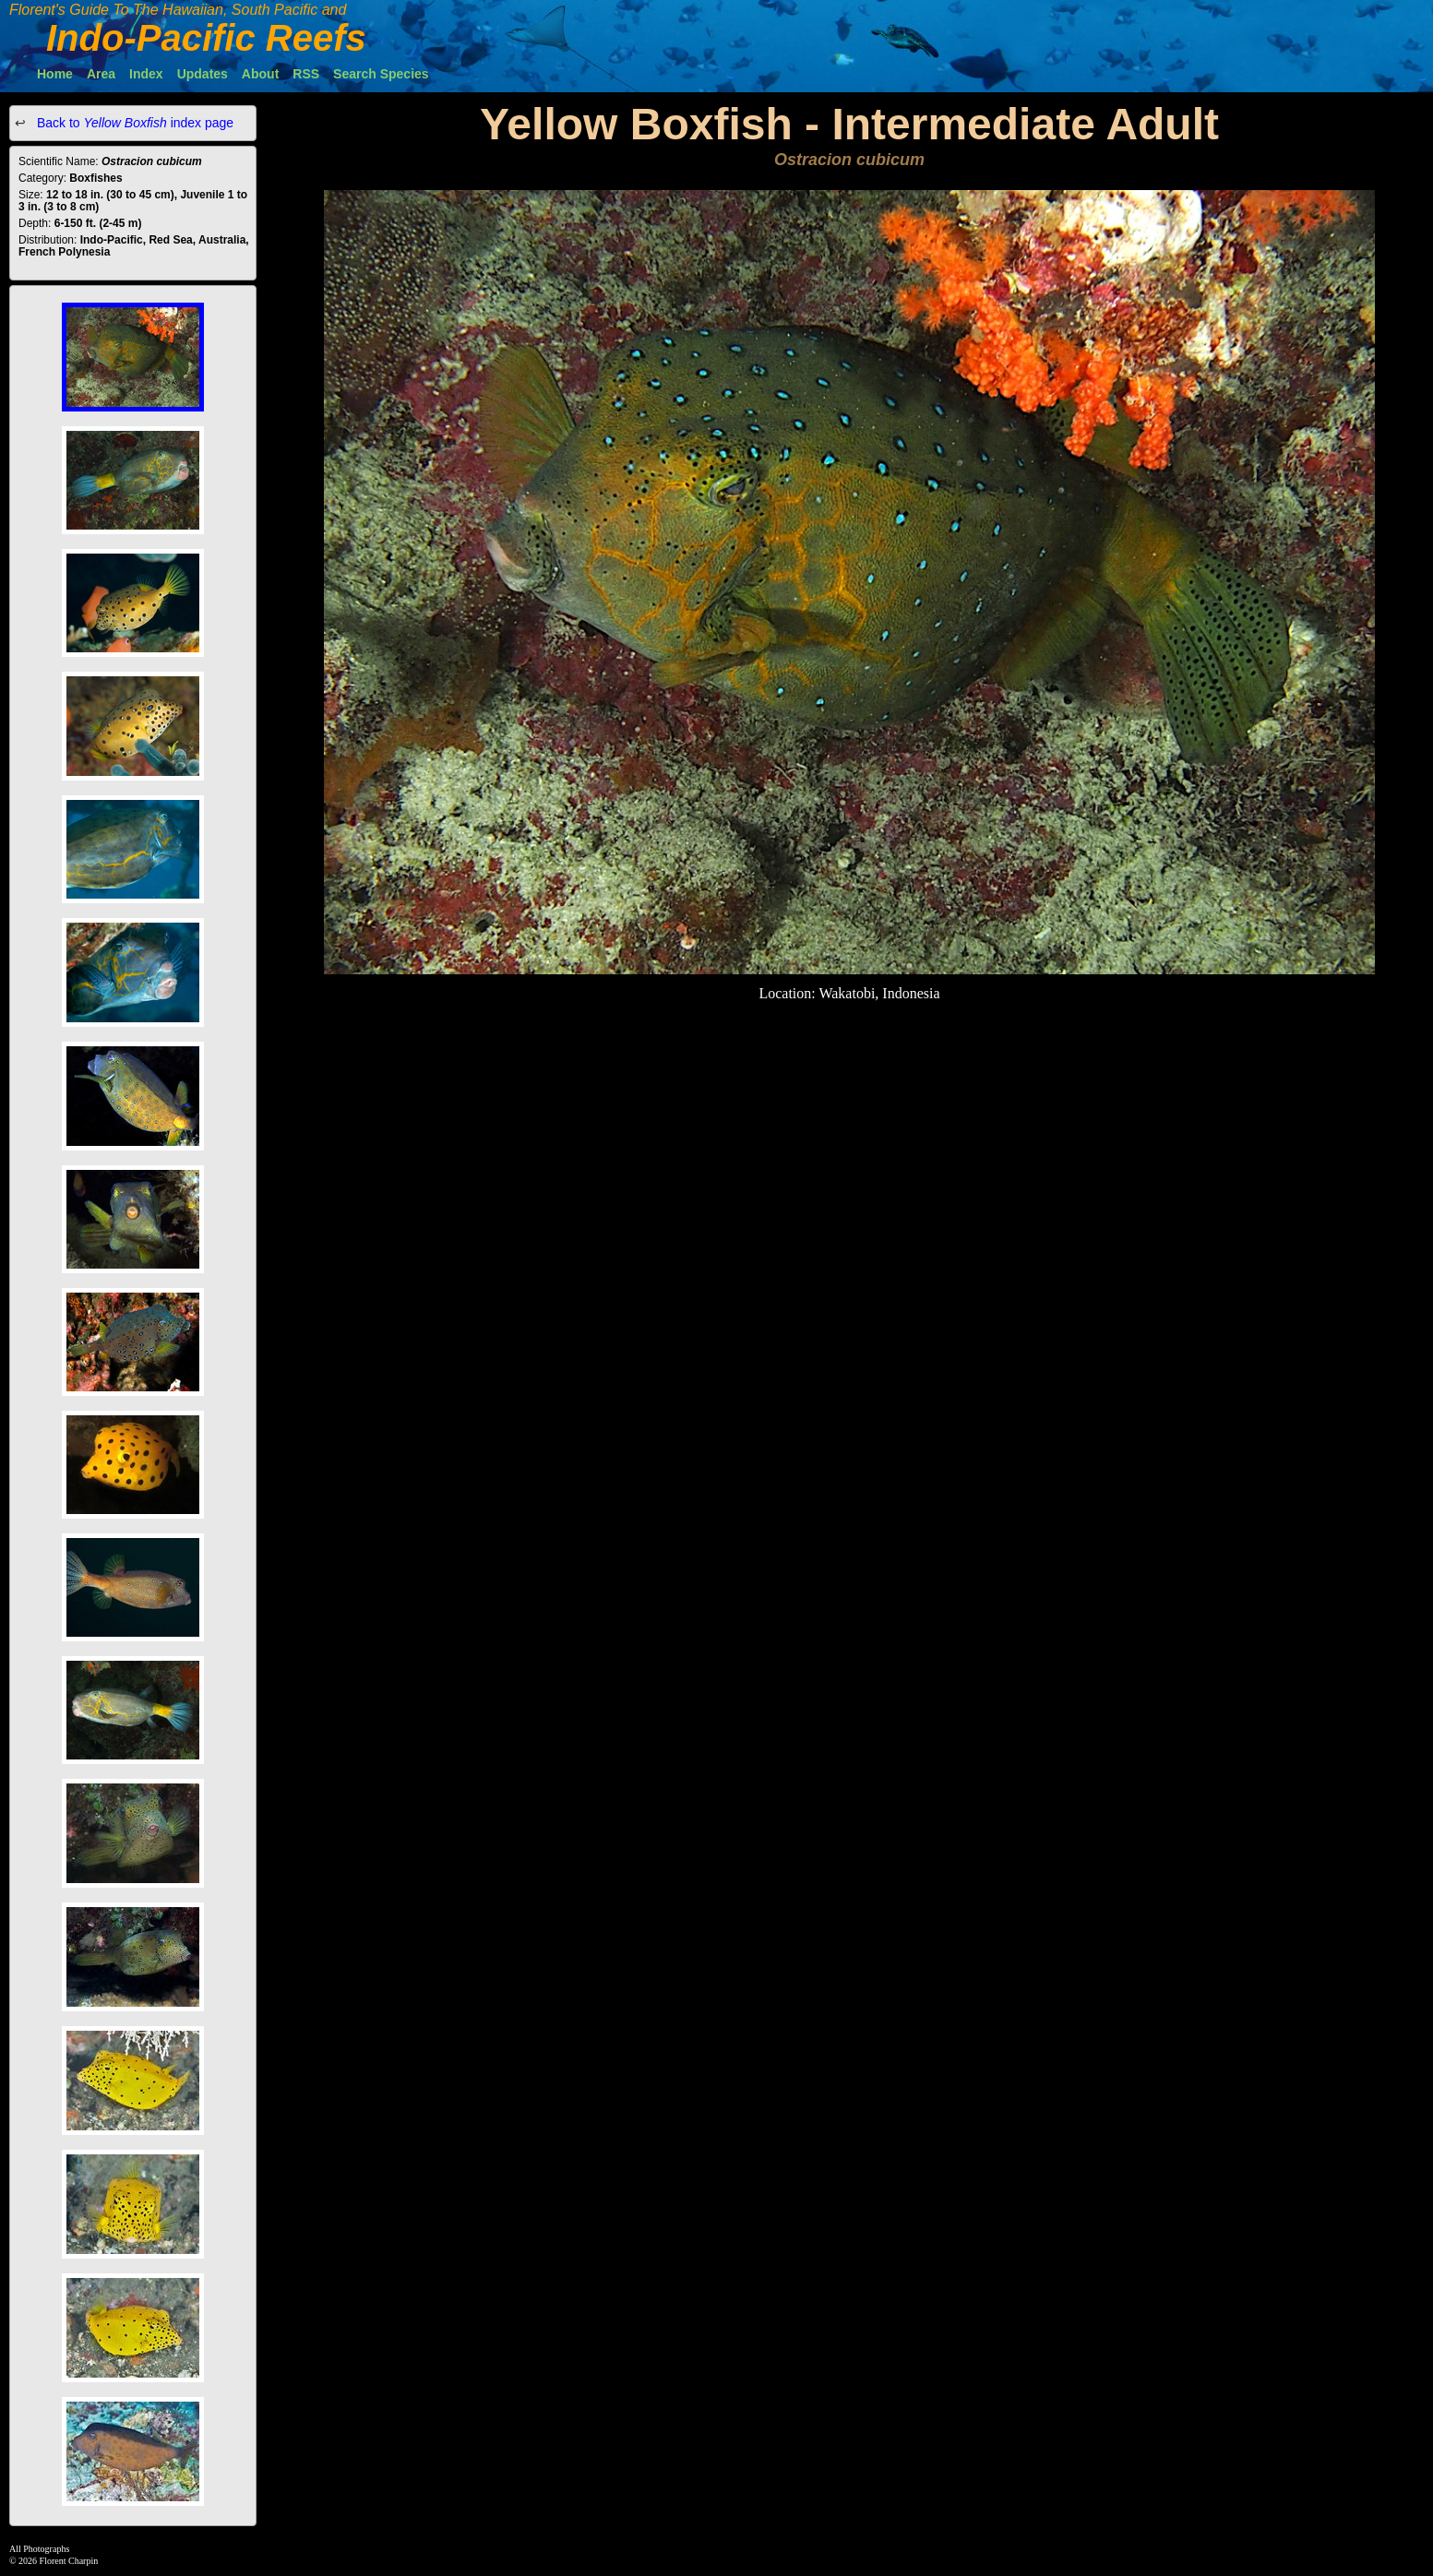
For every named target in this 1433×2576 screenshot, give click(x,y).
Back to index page (133, 122)
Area (101, 73)
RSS (306, 73)
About (260, 73)
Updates (202, 73)
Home (55, 73)
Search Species (381, 73)
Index (146, 73)
